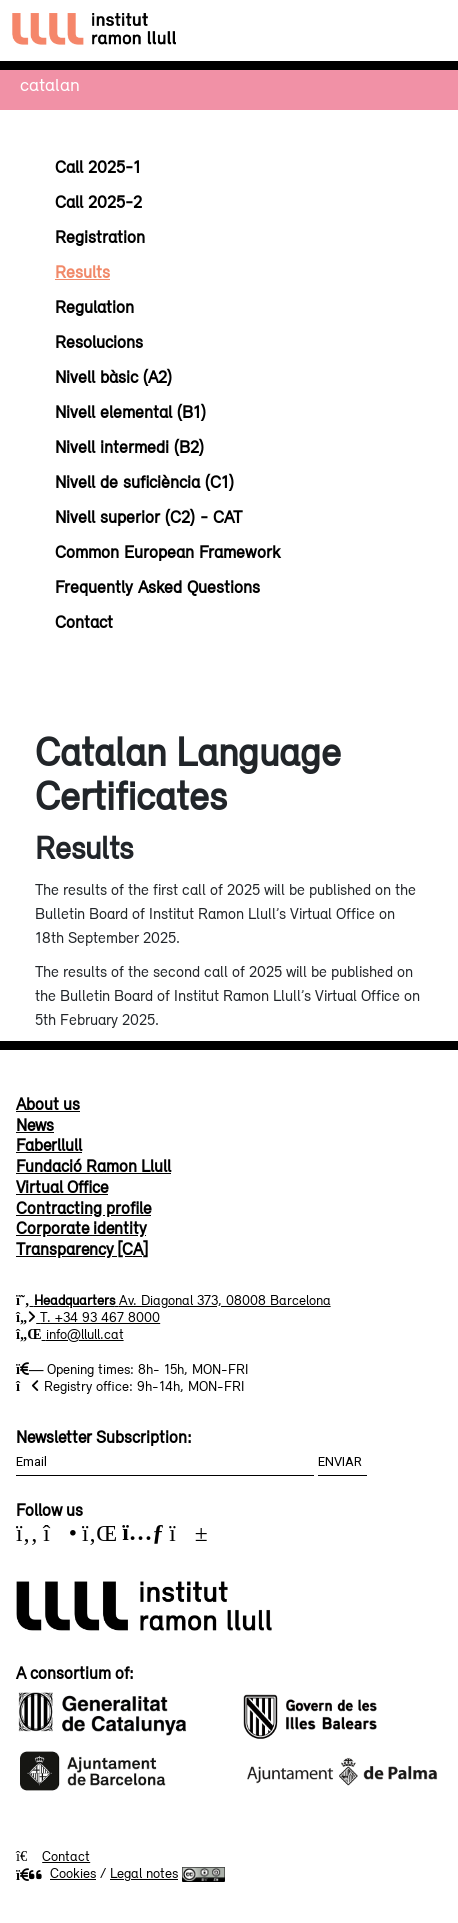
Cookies (56, 1873)
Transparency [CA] (82, 1249)
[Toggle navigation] (424, 30)
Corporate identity (81, 1228)
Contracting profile (83, 1208)
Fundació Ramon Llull (93, 1166)
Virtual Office (62, 1187)
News (35, 1125)
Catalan (50, 84)
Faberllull (49, 1145)
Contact (66, 1856)
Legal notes (144, 1873)
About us (48, 1104)
